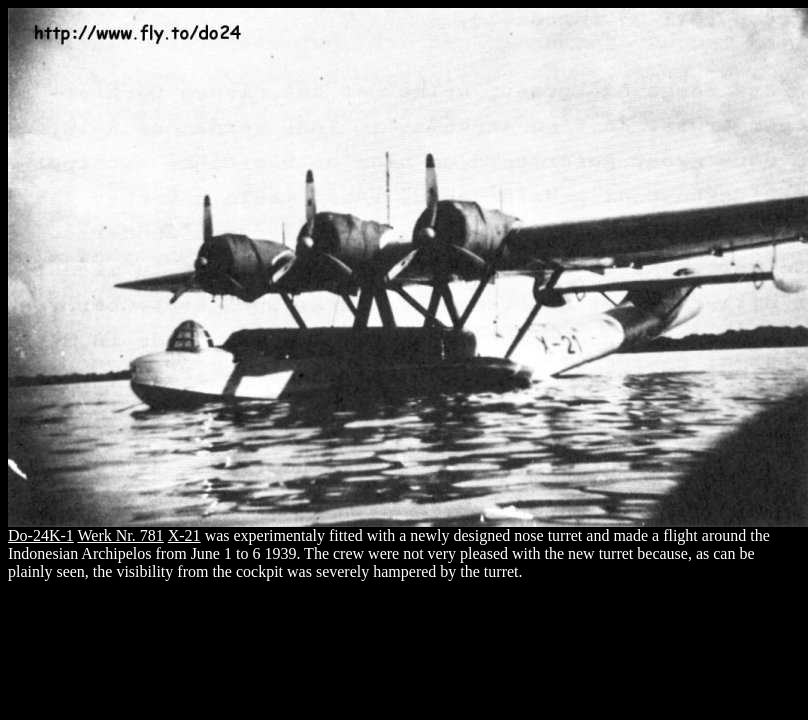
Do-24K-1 (41, 535)
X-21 (184, 535)
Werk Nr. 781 (120, 535)
